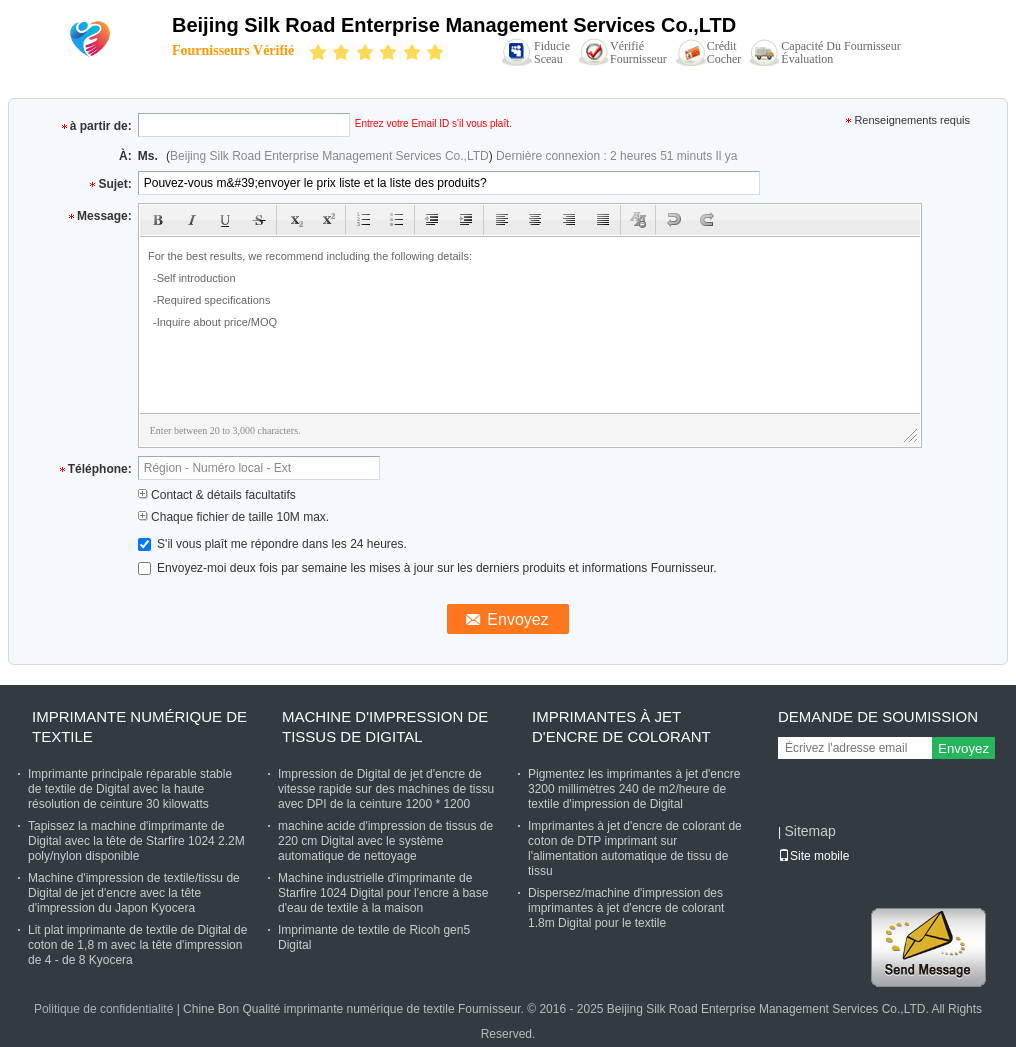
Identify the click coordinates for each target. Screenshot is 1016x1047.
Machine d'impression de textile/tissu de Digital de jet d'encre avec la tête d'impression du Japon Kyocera (134, 893)
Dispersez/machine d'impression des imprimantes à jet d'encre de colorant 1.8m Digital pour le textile (626, 908)
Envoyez (963, 748)
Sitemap (809, 831)
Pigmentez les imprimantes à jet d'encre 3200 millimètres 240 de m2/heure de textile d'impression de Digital (634, 789)
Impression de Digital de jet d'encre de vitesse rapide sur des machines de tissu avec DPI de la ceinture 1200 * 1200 (386, 789)
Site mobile (813, 856)
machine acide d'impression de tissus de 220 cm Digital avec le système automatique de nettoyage (385, 841)
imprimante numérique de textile (139, 726)
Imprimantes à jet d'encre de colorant (621, 726)
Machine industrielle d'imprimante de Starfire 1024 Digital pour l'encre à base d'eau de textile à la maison (383, 893)
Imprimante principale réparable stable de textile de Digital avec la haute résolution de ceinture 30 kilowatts (130, 789)
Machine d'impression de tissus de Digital (385, 726)
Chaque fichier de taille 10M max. (233, 517)
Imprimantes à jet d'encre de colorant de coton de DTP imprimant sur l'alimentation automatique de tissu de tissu (635, 848)
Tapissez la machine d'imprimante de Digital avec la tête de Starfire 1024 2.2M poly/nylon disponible (136, 841)
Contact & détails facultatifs (217, 495)
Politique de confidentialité (103, 1009)
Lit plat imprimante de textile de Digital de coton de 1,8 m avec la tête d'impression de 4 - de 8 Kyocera (137, 945)
